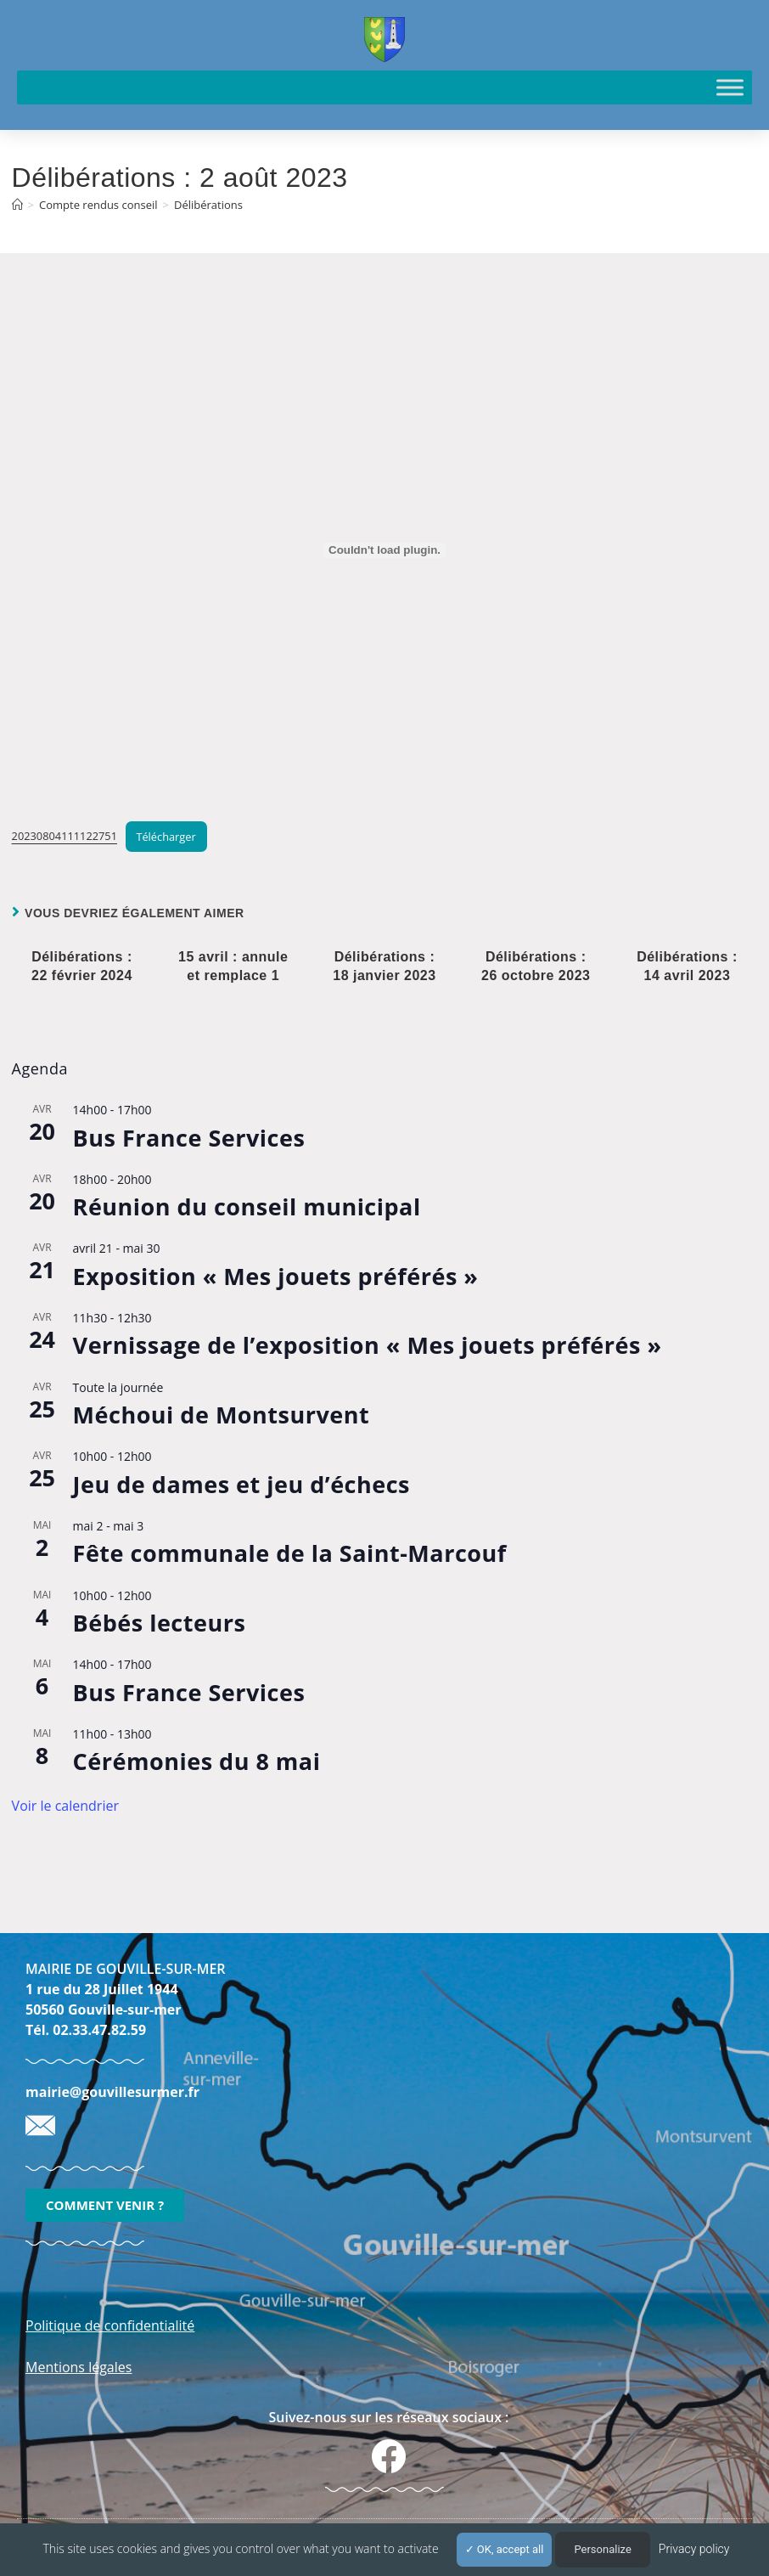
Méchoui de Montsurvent (221, 1414)
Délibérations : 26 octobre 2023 (535, 966)
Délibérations (208, 204)
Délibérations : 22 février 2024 (81, 966)
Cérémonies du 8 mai (197, 1761)
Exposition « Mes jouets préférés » (276, 1276)
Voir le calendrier (65, 1805)
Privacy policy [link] (694, 2549)
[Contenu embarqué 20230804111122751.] (385, 550)
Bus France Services (189, 1137)
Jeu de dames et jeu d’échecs (241, 1484)
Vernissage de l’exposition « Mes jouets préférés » (367, 1345)
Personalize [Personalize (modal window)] (602, 2549)
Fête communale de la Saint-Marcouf (290, 1553)
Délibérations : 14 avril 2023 (687, 966)
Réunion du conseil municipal (247, 1206)
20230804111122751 (64, 836)
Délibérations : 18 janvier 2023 (384, 966)
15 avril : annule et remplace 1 (233, 966)
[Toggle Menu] (730, 87)
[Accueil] (17, 204)
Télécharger (165, 836)
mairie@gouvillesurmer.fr (112, 2092)
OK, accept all (504, 2549)
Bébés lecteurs (159, 1622)
